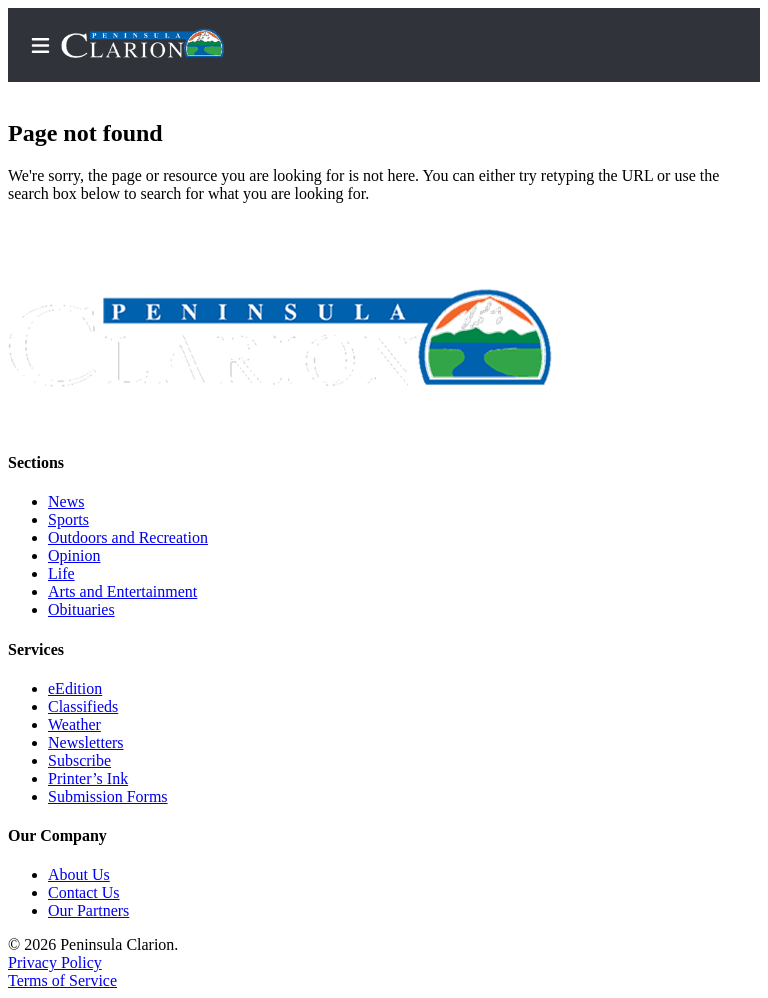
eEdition (75, 688)
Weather (74, 724)
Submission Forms (108, 796)
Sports (68, 519)
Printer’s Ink (88, 778)
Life (61, 573)
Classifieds (83, 706)
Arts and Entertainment (122, 591)
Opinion (74, 555)
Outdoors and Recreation (128, 537)
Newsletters (86, 742)
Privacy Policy (55, 962)
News (66, 501)
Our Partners (88, 910)
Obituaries (81, 609)
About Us (79, 874)
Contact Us (84, 892)
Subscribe (79, 760)
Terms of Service (62, 980)
